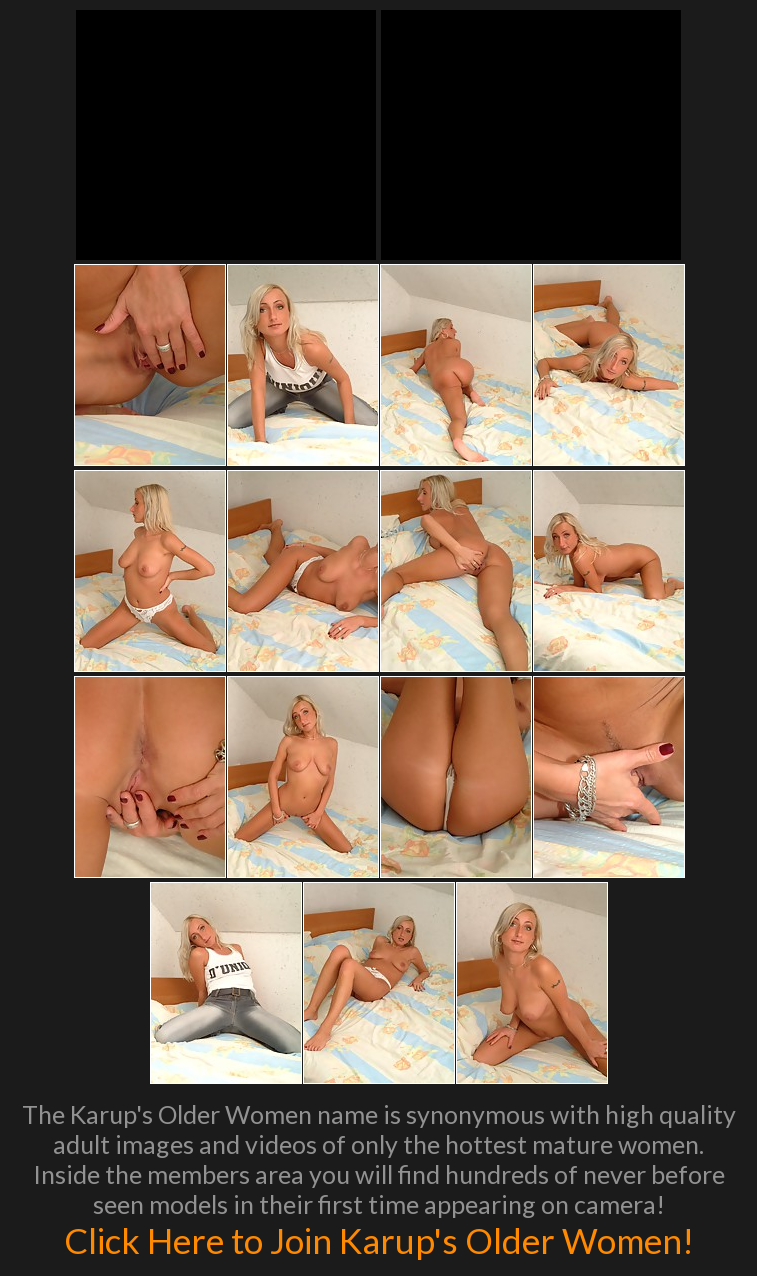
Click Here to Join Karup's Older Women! (379, 1240)
